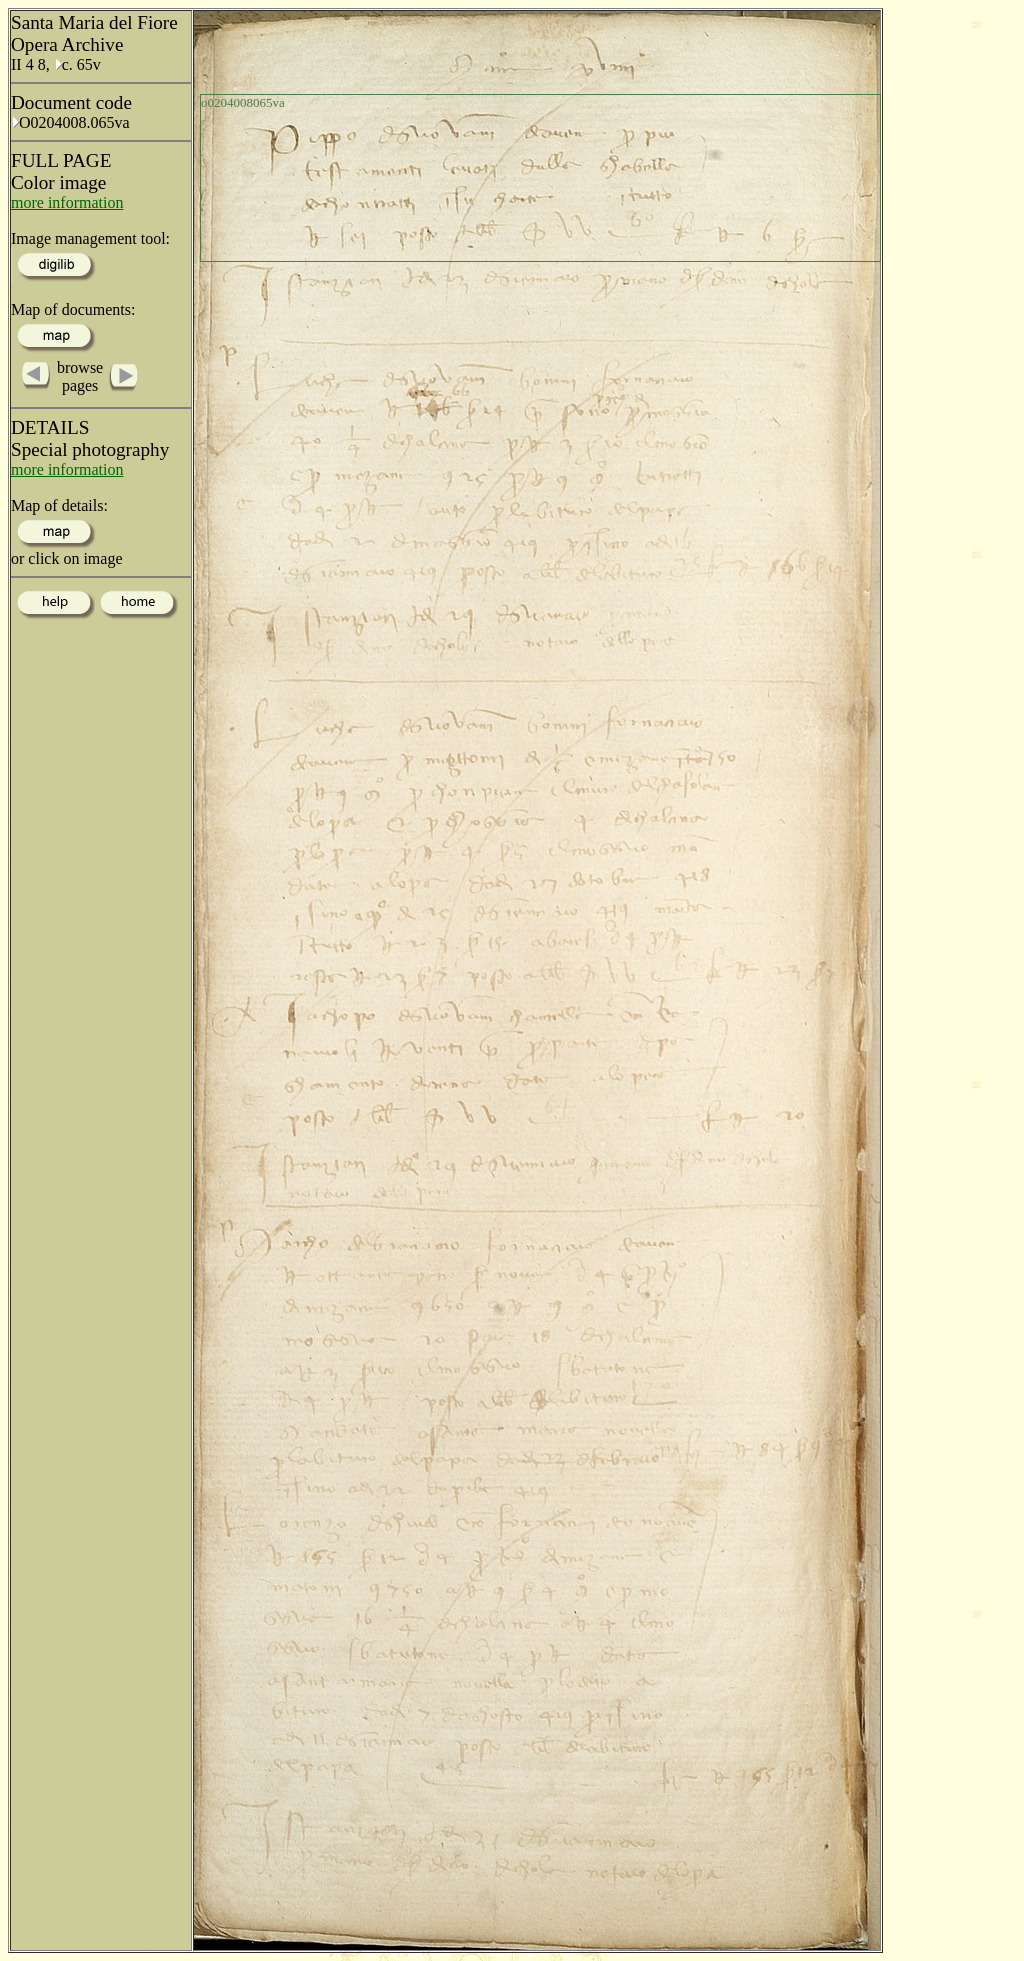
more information (67, 202)
